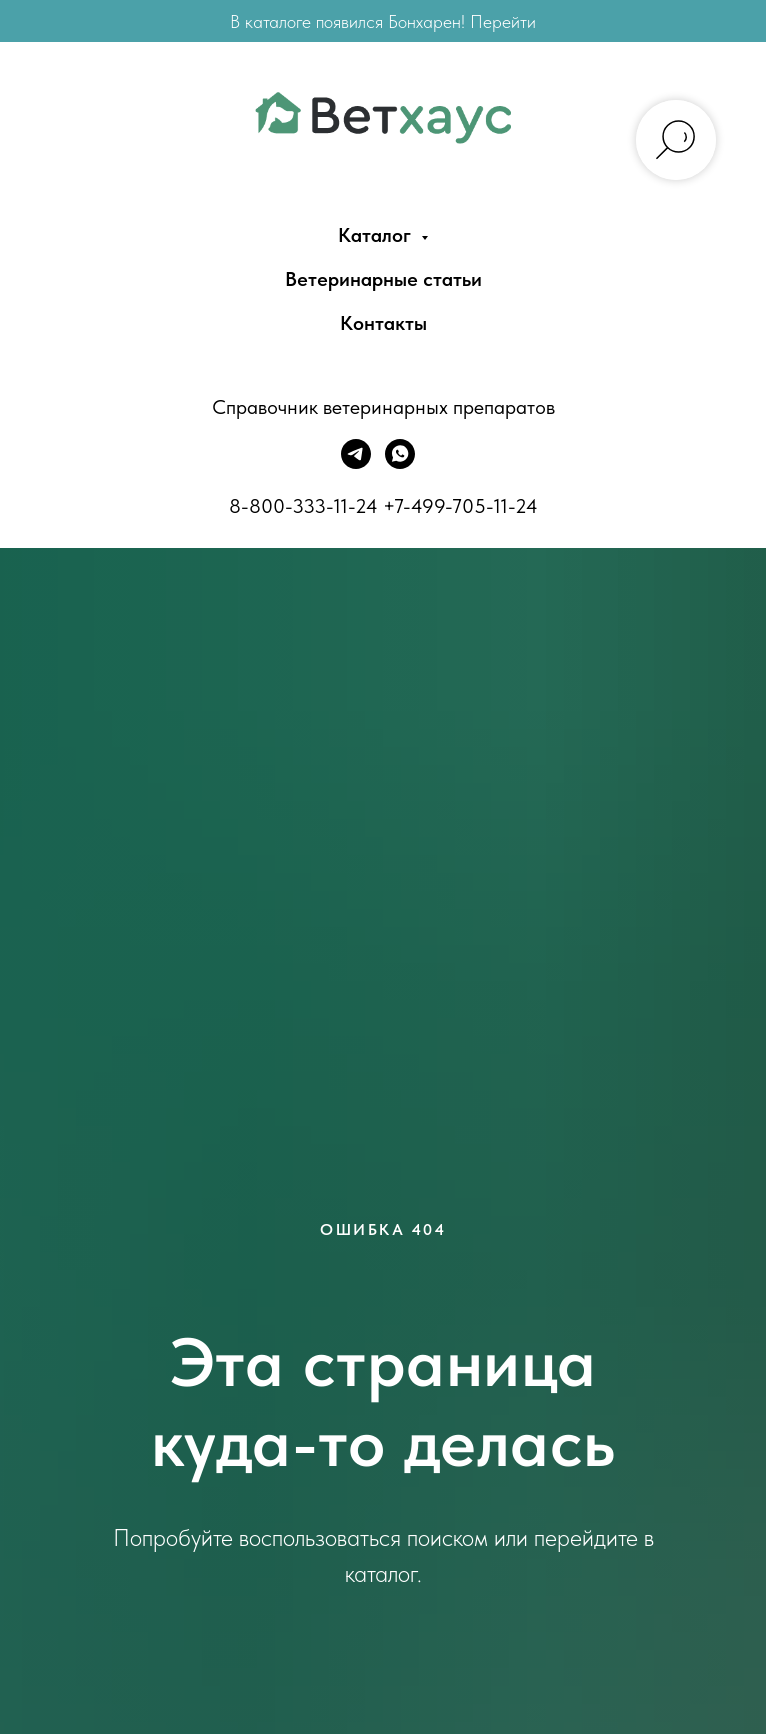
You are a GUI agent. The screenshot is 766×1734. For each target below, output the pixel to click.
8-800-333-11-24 (303, 506)
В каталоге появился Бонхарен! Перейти (383, 21)
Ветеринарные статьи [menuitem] (383, 279)
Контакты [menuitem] (383, 323)
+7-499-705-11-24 (460, 506)
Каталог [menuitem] (377, 235)
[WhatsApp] (400, 463)
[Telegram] (356, 463)
